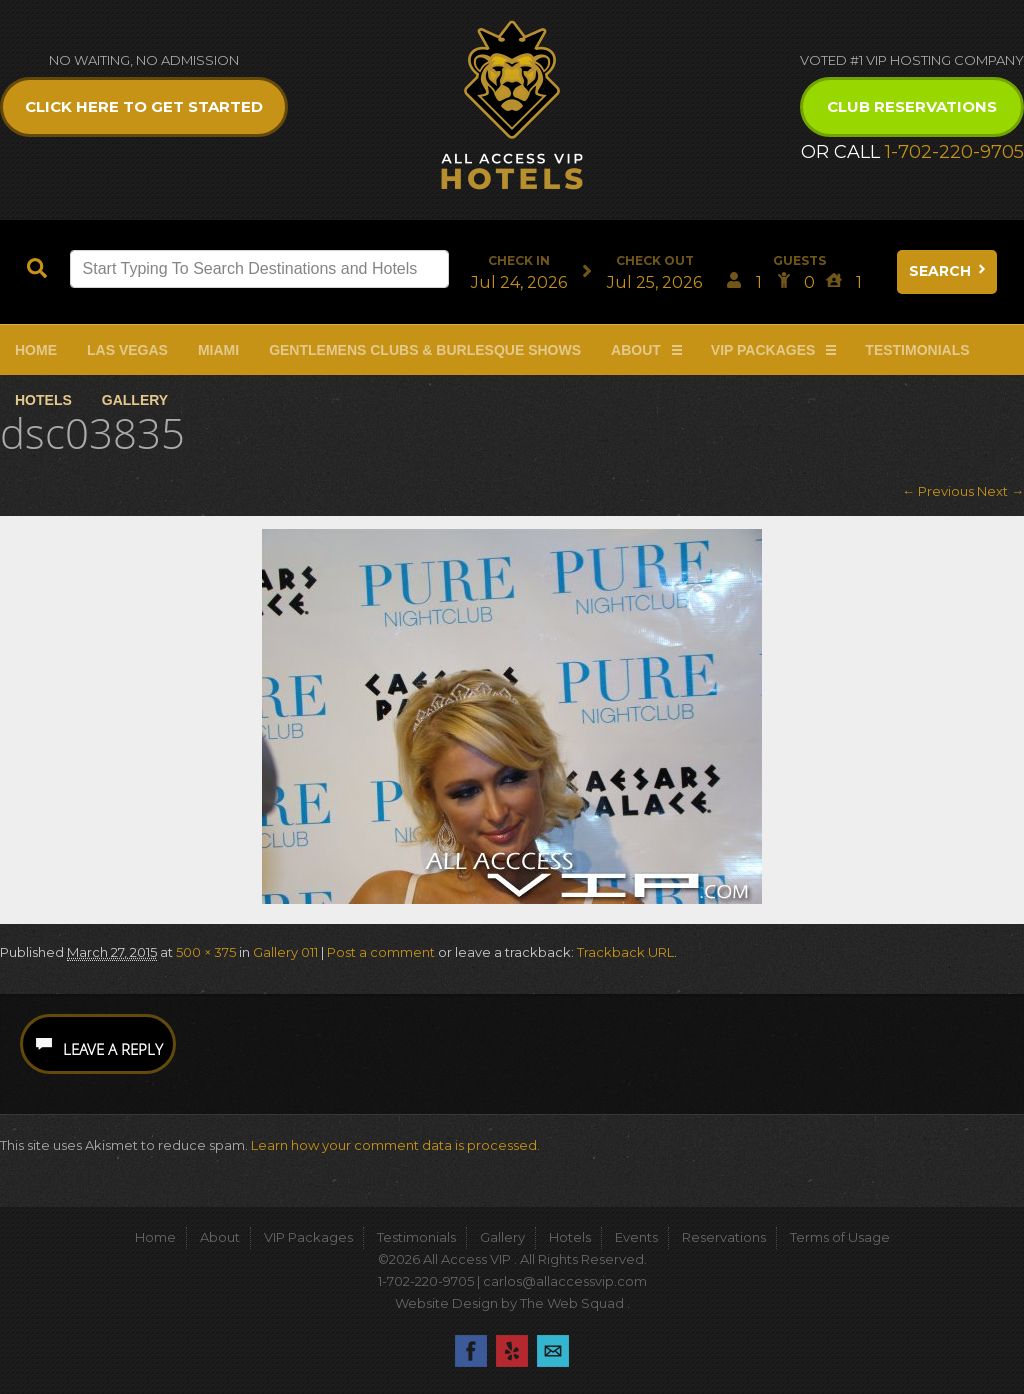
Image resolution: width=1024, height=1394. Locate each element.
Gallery (135, 400)
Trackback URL (625, 952)
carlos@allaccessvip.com (565, 1281)
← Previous (938, 491)
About (636, 350)
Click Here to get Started (144, 106)
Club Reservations (912, 106)
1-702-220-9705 (954, 152)
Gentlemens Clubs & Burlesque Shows (425, 350)
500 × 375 (206, 952)
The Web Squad (573, 1303)
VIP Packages (763, 350)
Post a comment (381, 952)
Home (36, 350)
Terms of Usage (840, 1237)
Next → (1000, 491)
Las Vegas (127, 350)
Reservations (724, 1237)
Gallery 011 (285, 952)
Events (636, 1237)
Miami (218, 350)
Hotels (43, 400)
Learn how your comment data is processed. (395, 1145)
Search (949, 271)
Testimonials (917, 350)
